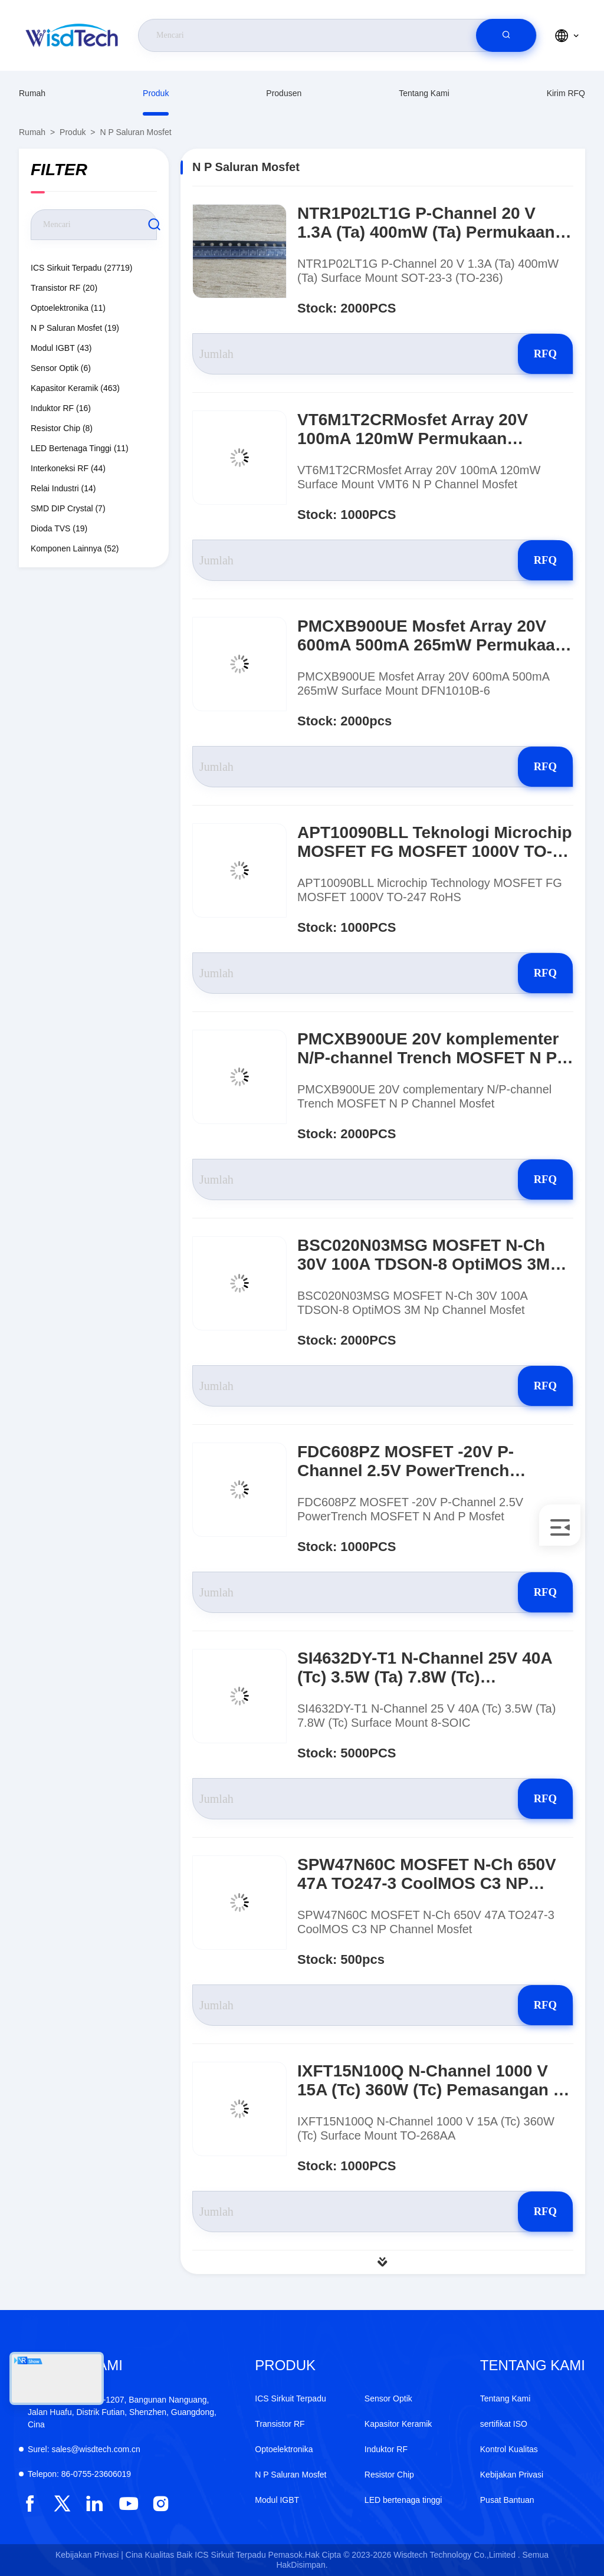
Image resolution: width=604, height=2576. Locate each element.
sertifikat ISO (503, 2424)
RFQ (531, 353)
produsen (283, 93)
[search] (506, 35)
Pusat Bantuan (507, 2500)
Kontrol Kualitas (509, 2449)
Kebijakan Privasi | (89, 2554)
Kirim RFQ (566, 93)
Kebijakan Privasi (511, 2474)
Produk (156, 93)
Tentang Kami (424, 93)
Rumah (32, 93)
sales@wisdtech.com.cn (84, 2449)
